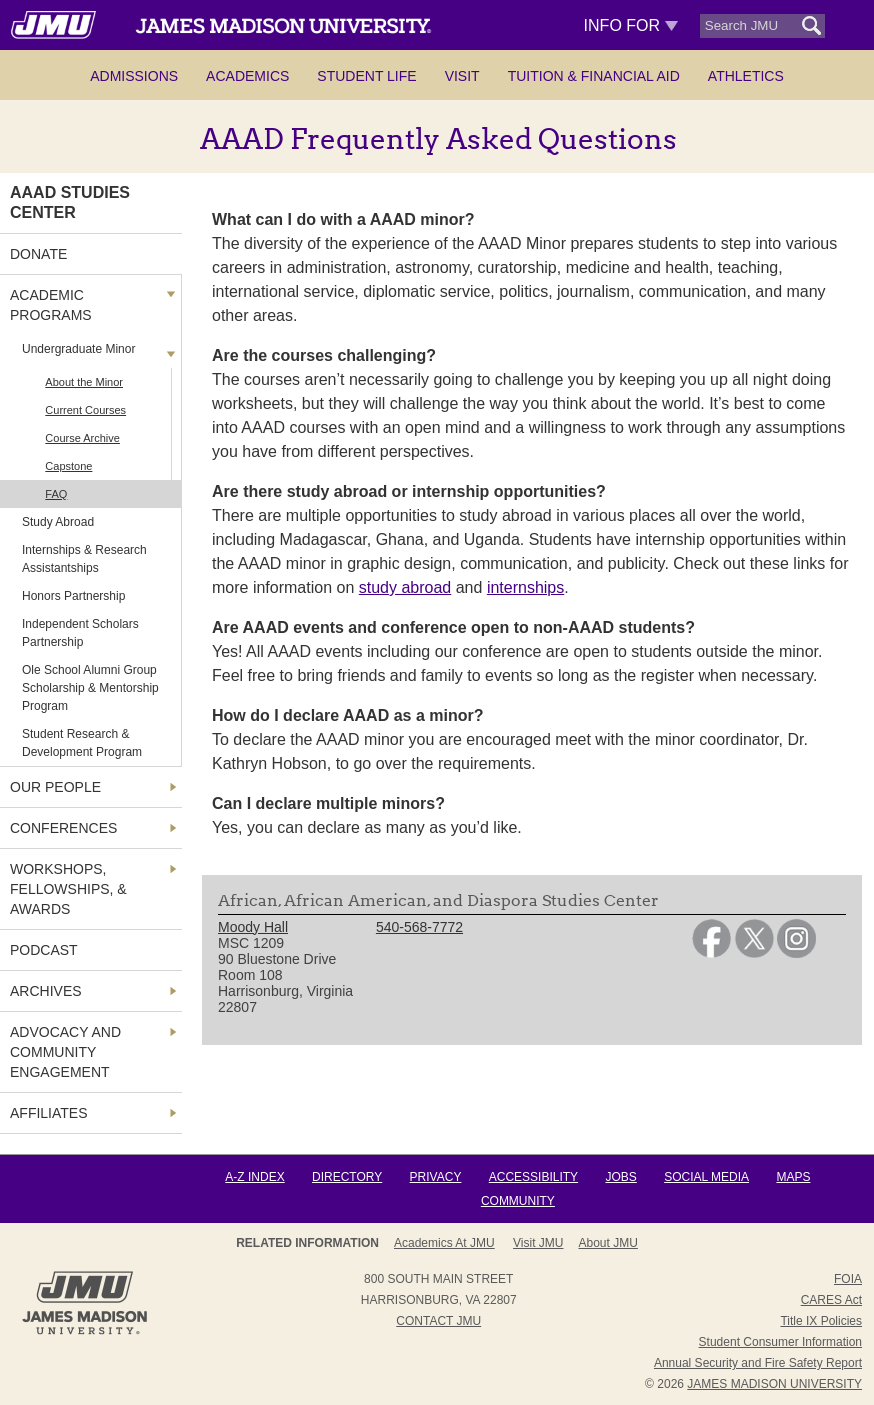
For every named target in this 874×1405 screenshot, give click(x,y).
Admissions (134, 76)
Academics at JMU (444, 1243)
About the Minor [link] (84, 382)
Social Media (706, 1177)
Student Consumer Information (780, 1342)
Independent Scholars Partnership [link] (80, 633)
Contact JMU (438, 1321)
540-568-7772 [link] (419, 927)
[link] (711, 953)
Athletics (746, 76)
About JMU (608, 1243)
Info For (631, 25)
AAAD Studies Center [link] (70, 202)
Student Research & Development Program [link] (82, 743)
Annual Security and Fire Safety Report (758, 1363)
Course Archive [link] (82, 438)
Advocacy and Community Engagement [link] (65, 1052)
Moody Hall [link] (253, 927)
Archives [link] (46, 991)
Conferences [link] (63, 828)
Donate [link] (38, 254)
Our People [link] (55, 787)
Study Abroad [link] (58, 522)
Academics (247, 76)
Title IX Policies (821, 1321)
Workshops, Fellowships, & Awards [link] (68, 889)
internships (525, 587)
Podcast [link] (44, 950)
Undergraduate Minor (78, 349)
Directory (347, 1177)
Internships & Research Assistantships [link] (84, 559)
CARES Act (831, 1300)
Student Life (366, 76)
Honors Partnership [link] (73, 596)
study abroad (405, 587)
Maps (793, 1177)
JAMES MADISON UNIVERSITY (774, 1384)
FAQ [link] (56, 494)
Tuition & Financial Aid (594, 76)
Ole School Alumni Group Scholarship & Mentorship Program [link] (90, 688)
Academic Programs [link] (51, 305)
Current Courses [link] (85, 410)
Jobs (620, 1177)
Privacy (436, 1177)
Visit (462, 76)
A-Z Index (254, 1177)
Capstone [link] (68, 466)
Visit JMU (538, 1243)
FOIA (848, 1279)
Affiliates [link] (49, 1113)
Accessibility (533, 1177)
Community (518, 1201)
